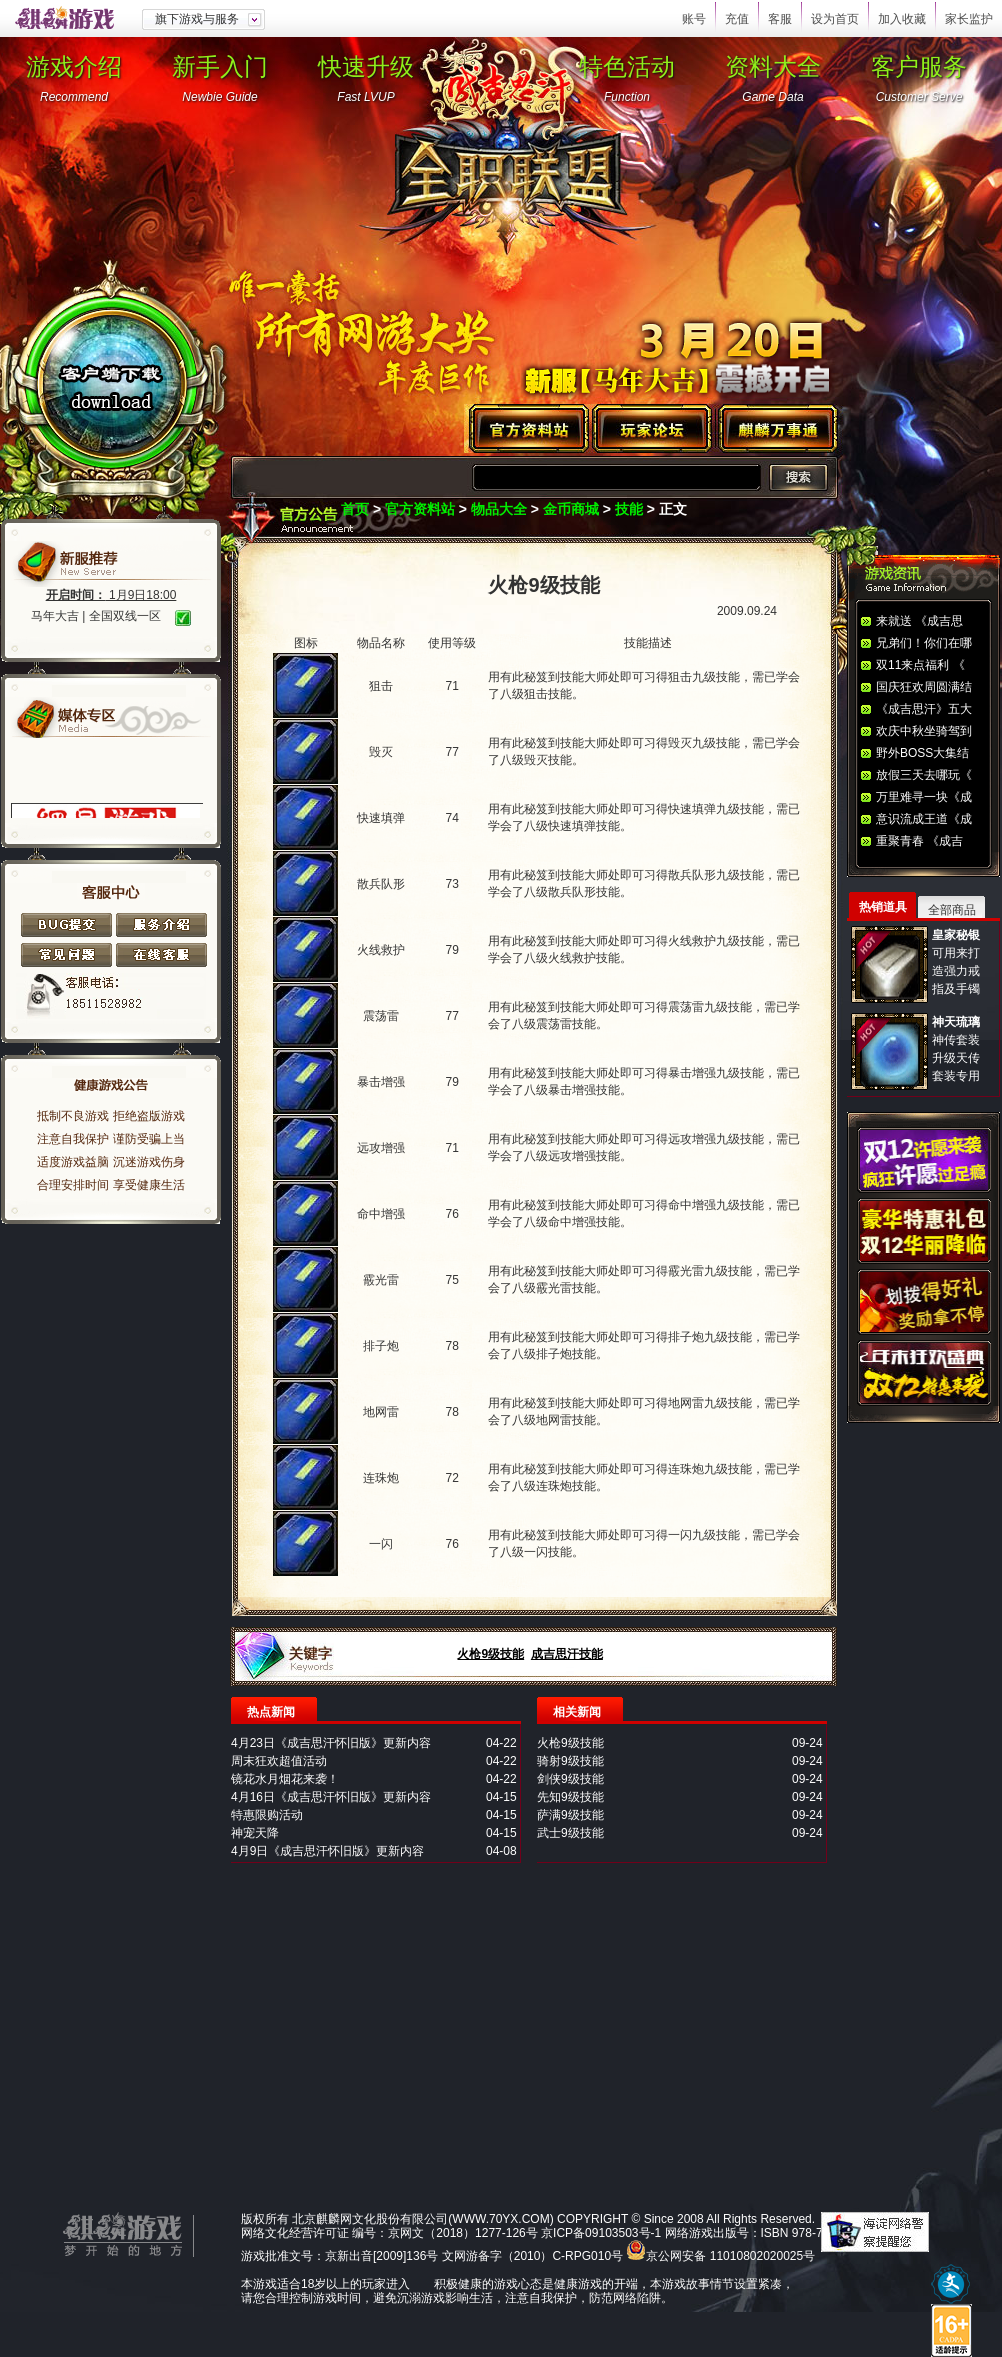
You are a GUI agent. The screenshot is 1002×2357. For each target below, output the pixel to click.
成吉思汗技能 (567, 1654)
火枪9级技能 (490, 1654)
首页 (355, 509)
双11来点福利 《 (920, 665)
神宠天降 (255, 1833)
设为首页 (835, 19)
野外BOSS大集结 (922, 753)
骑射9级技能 (570, 1761)
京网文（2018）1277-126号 (462, 2233)
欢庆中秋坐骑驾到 (924, 731)
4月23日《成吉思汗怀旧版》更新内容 (331, 1743)
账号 (694, 19)
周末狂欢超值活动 (279, 1761)
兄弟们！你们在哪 (924, 643)
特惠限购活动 (267, 1815)
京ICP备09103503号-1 (601, 2233)
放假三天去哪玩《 (924, 775)
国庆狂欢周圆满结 (924, 687)
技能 (629, 509)
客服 (780, 19)
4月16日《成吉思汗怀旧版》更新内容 (331, 1797)
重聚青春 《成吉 (919, 841)
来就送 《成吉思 (919, 621)
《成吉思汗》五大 (924, 709)
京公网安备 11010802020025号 (730, 2256)
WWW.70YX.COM (500, 2219)
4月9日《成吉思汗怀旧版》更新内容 (327, 1851)
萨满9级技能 (570, 1815)
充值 (737, 19)
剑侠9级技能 (570, 1779)
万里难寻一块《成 (924, 797)
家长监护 (969, 19)
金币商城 (571, 509)
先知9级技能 (570, 1797)
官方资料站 (420, 509)
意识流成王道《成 (924, 819)
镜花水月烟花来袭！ (285, 1779)
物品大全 (499, 509)
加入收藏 (902, 19)
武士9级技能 (570, 1833)
